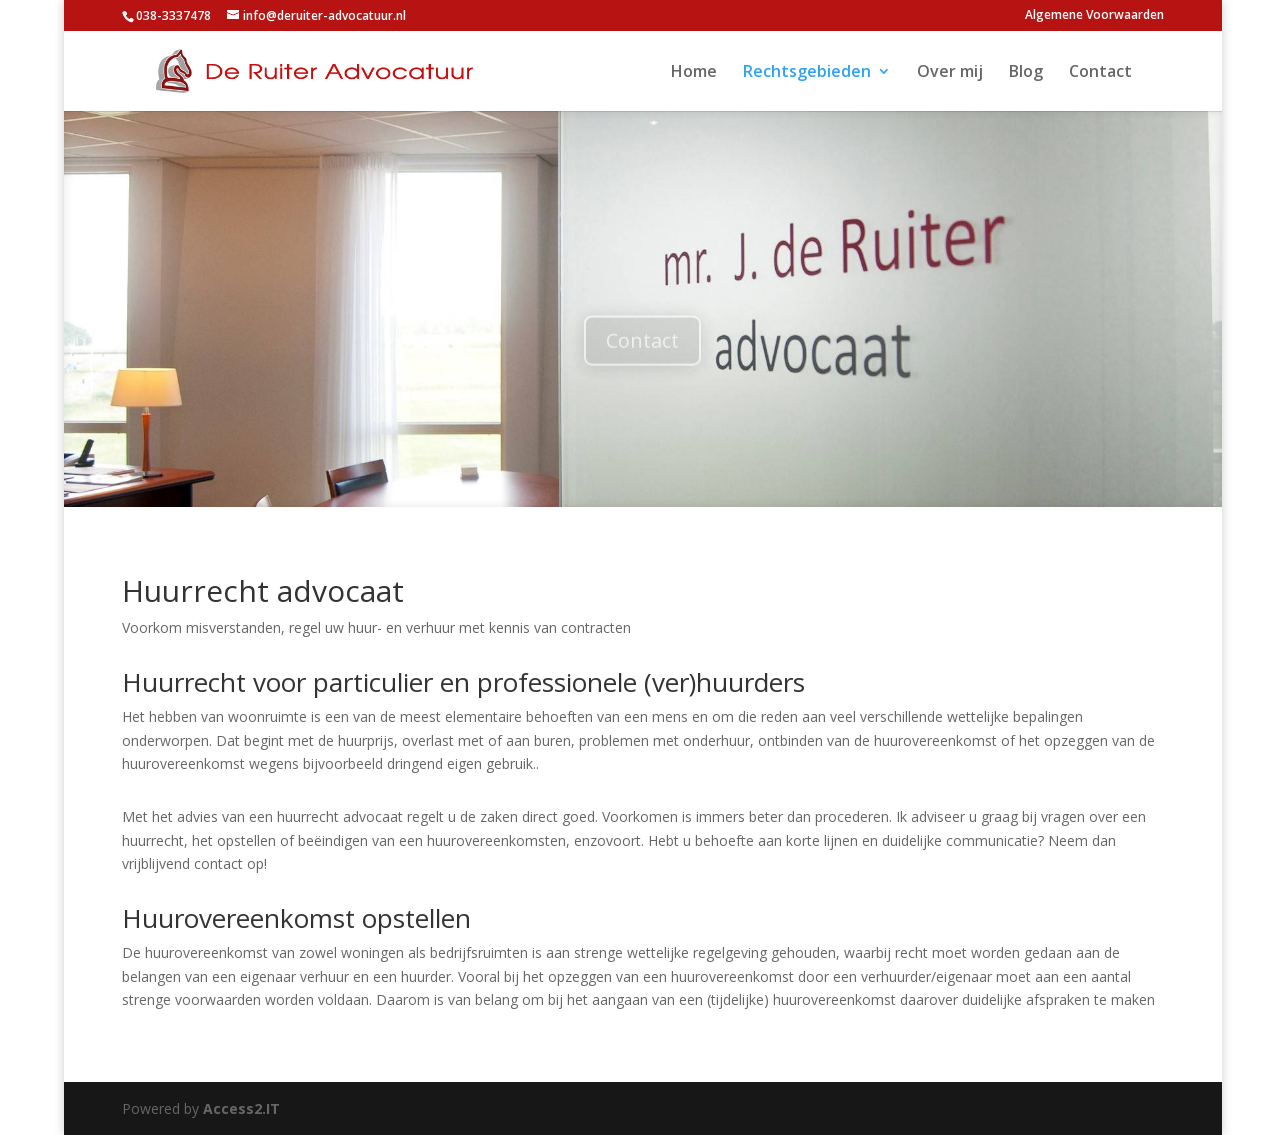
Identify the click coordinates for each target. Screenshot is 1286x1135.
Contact (1100, 73)
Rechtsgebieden (807, 73)
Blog (1026, 73)
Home (694, 73)
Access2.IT (241, 1108)
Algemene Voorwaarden (1094, 16)
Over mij (950, 73)
